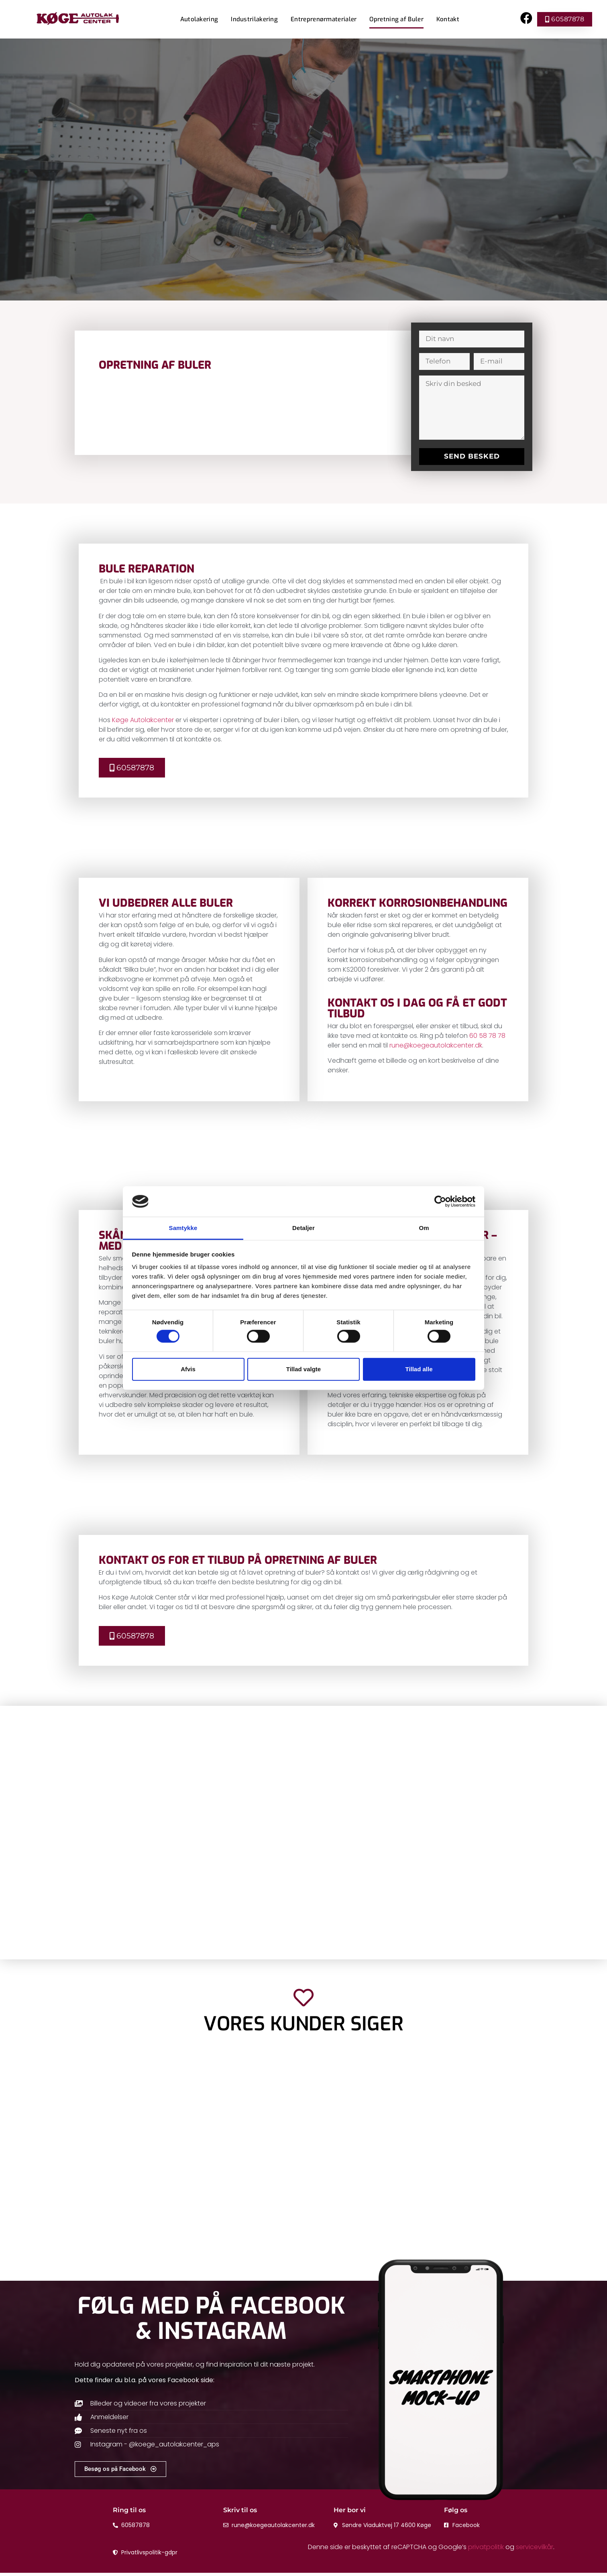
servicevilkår (534, 2550)
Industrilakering (254, 19)
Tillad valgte (303, 1369)
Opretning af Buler (396, 19)
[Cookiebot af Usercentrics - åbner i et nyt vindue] (440, 1202)
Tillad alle (418, 1369)
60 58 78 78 (487, 1035)
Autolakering (199, 19)
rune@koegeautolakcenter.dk (435, 1045)
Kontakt (447, 19)
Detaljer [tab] (303, 1227)
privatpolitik (486, 2550)
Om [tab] (424, 1227)
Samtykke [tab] (183, 1227)
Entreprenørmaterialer (323, 19)
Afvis (188, 1369)
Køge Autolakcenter (143, 720)
